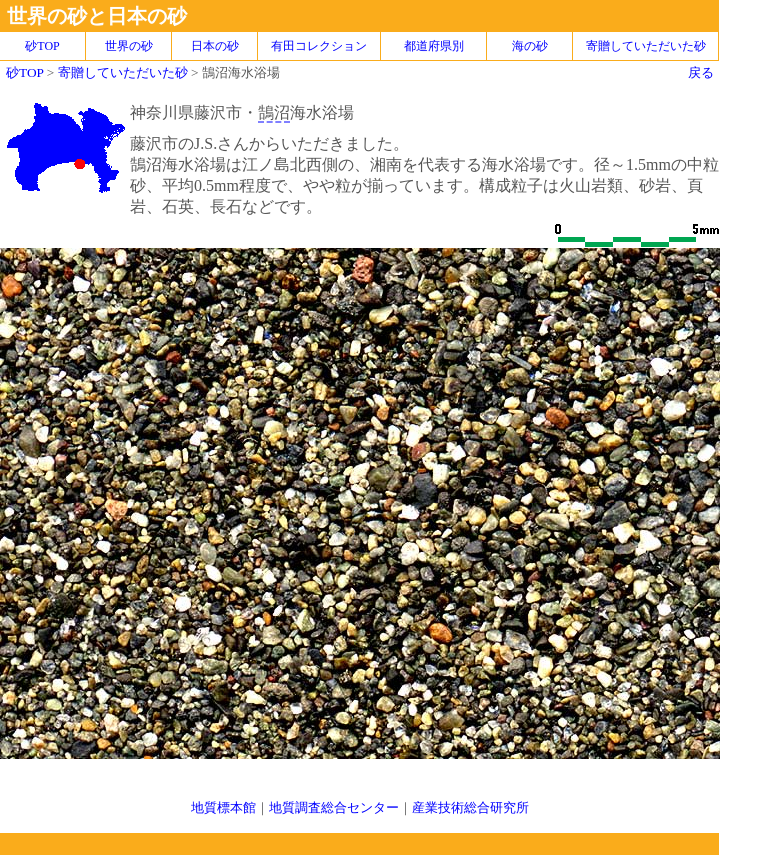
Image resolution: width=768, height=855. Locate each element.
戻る (701, 72)
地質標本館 (223, 807)
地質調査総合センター (334, 807)
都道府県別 (434, 46)
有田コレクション (319, 46)
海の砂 (530, 46)
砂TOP (24, 72)
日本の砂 (215, 46)
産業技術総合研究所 (470, 807)
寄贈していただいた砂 (646, 46)
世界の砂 (129, 46)
